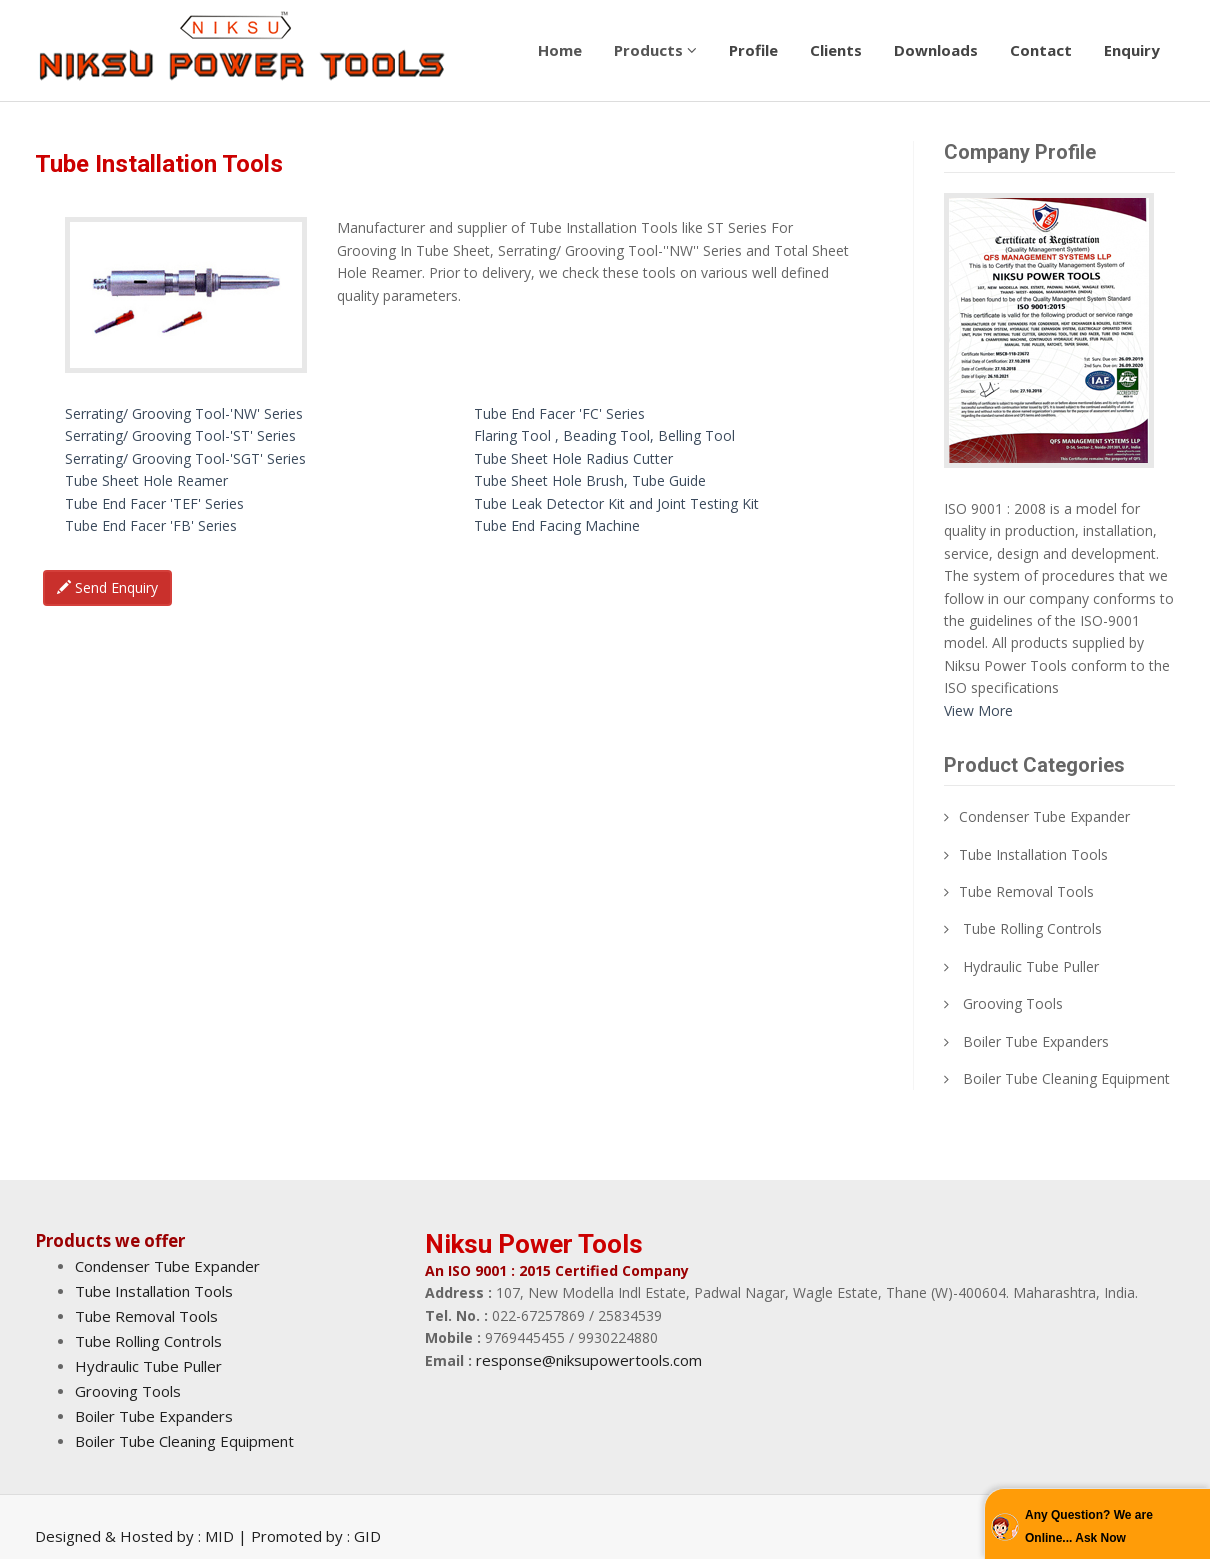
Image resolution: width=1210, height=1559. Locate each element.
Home (560, 50)
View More (978, 710)
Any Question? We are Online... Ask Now (1089, 1526)
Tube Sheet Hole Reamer (146, 480)
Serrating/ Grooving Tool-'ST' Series (180, 435)
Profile (753, 50)
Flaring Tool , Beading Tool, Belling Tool (604, 435)
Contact (1041, 50)
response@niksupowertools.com (589, 1360)
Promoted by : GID (316, 1536)
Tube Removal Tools (1026, 891)
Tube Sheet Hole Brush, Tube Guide (590, 480)
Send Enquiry (107, 587)
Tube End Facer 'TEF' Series (154, 503)
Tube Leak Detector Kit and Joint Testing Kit (616, 503)
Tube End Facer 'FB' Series (151, 525)
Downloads (936, 50)
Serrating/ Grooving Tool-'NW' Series (184, 413)
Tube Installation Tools (1033, 854)
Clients (836, 50)
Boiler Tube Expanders (1036, 1041)
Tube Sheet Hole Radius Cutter (573, 458)
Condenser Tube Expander (1044, 816)
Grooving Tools (1013, 1003)
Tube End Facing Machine (557, 525)
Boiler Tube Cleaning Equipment (1066, 1078)
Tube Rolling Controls (1032, 928)
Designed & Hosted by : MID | (143, 1536)
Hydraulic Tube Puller (1031, 966)
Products (655, 50)
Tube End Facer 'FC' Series (559, 413)
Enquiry (1132, 50)
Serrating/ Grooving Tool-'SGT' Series (185, 458)
